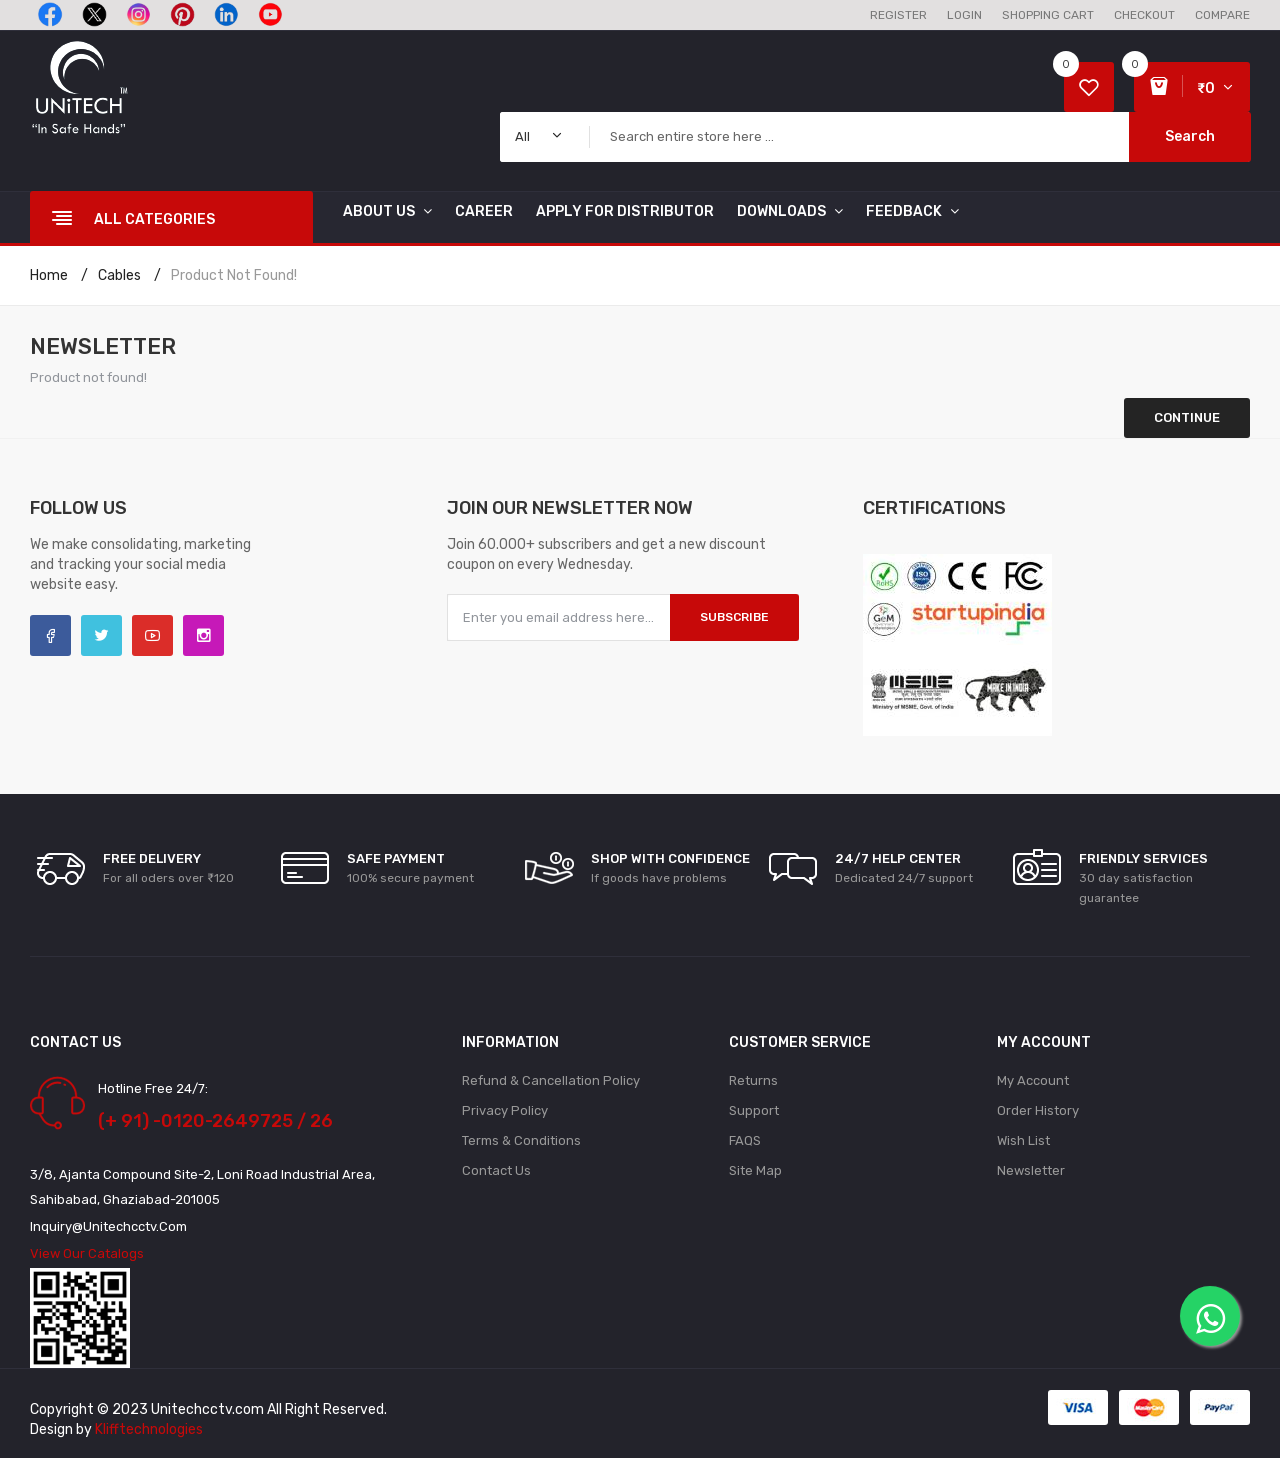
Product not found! (234, 275)
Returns (753, 1080)
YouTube (152, 635)
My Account (1033, 1080)
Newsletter (1031, 1170)
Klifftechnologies (149, 1429)
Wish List (1023, 1140)
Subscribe (734, 617)
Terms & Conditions (521, 1140)
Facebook (50, 635)
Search (1190, 136)
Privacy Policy (505, 1110)
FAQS (745, 1140)
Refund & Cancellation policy (551, 1080)
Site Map (755, 1170)
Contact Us (496, 1170)
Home (49, 275)
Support (754, 1110)
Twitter (101, 635)
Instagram (203, 635)
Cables (119, 275)
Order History (1038, 1110)
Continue (1187, 417)
